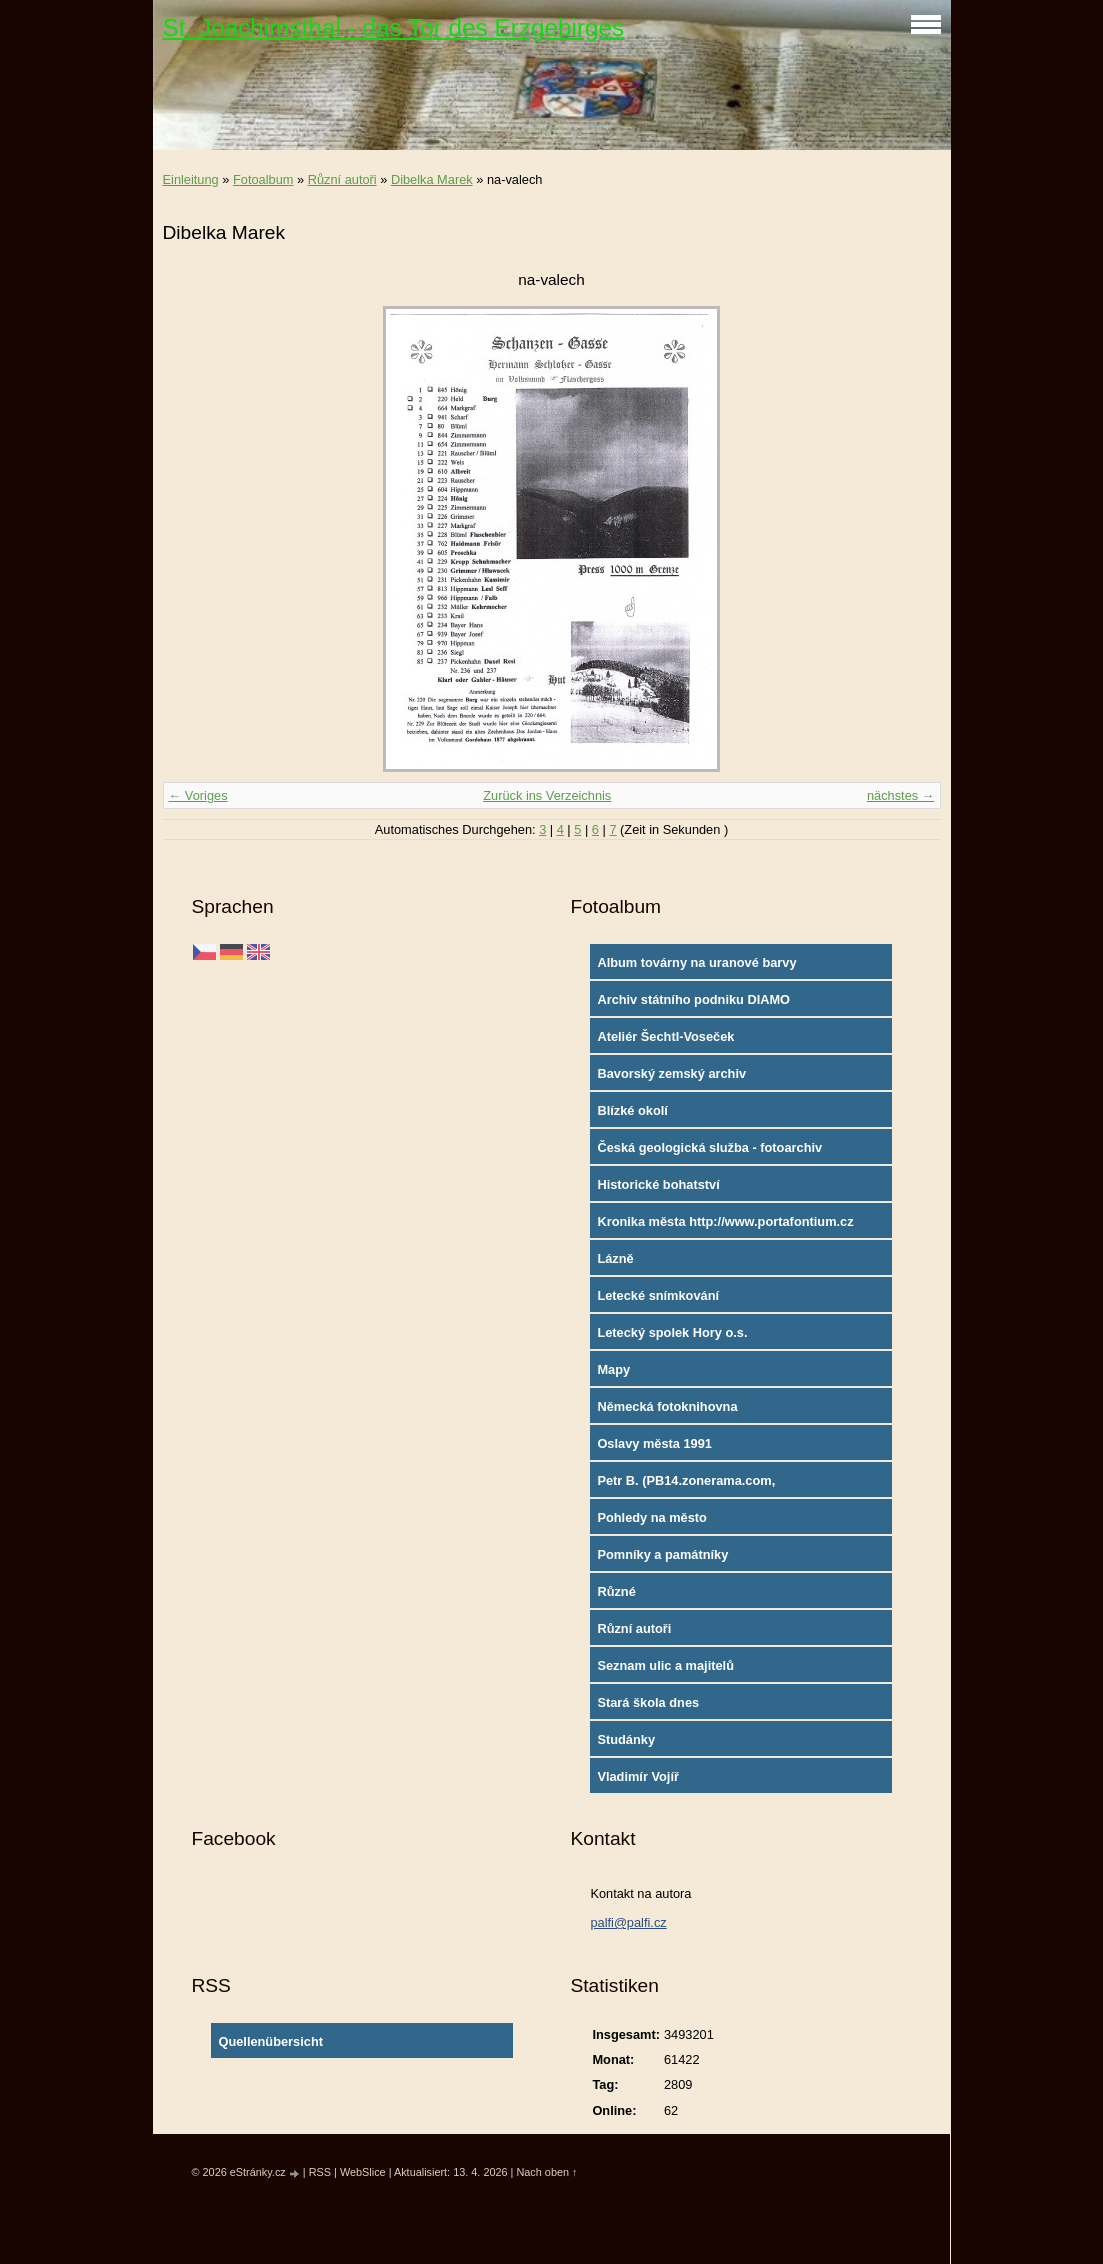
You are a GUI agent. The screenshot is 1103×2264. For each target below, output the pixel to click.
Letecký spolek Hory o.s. (672, 1332)
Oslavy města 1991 (654, 1443)
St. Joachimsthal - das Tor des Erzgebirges (394, 27)
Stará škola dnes (648, 1702)
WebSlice (363, 2172)
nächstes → (901, 795)
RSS (320, 2172)
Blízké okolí (632, 1110)
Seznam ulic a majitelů (665, 1665)
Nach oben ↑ (546, 2172)
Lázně (615, 1258)
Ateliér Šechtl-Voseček (665, 1036)
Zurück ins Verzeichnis (547, 795)
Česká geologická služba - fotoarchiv (709, 1147)
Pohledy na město (652, 1517)
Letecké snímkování (658, 1295)
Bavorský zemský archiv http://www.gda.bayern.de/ (676, 1078)
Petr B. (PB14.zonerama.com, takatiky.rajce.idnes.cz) (686, 1485)
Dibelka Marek (432, 179)
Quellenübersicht (270, 2041)
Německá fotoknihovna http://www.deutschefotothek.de (694, 1411)
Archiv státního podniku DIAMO (693, 999)
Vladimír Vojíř (638, 1776)
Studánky (626, 1739)
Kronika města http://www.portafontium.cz (725, 1221)
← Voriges (198, 795)
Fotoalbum (263, 179)
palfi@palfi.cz (628, 1922)
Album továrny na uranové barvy (696, 962)
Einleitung (191, 179)
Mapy (613, 1369)
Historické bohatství (658, 1184)
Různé (616, 1591)
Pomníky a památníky (662, 1554)
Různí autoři (342, 179)
